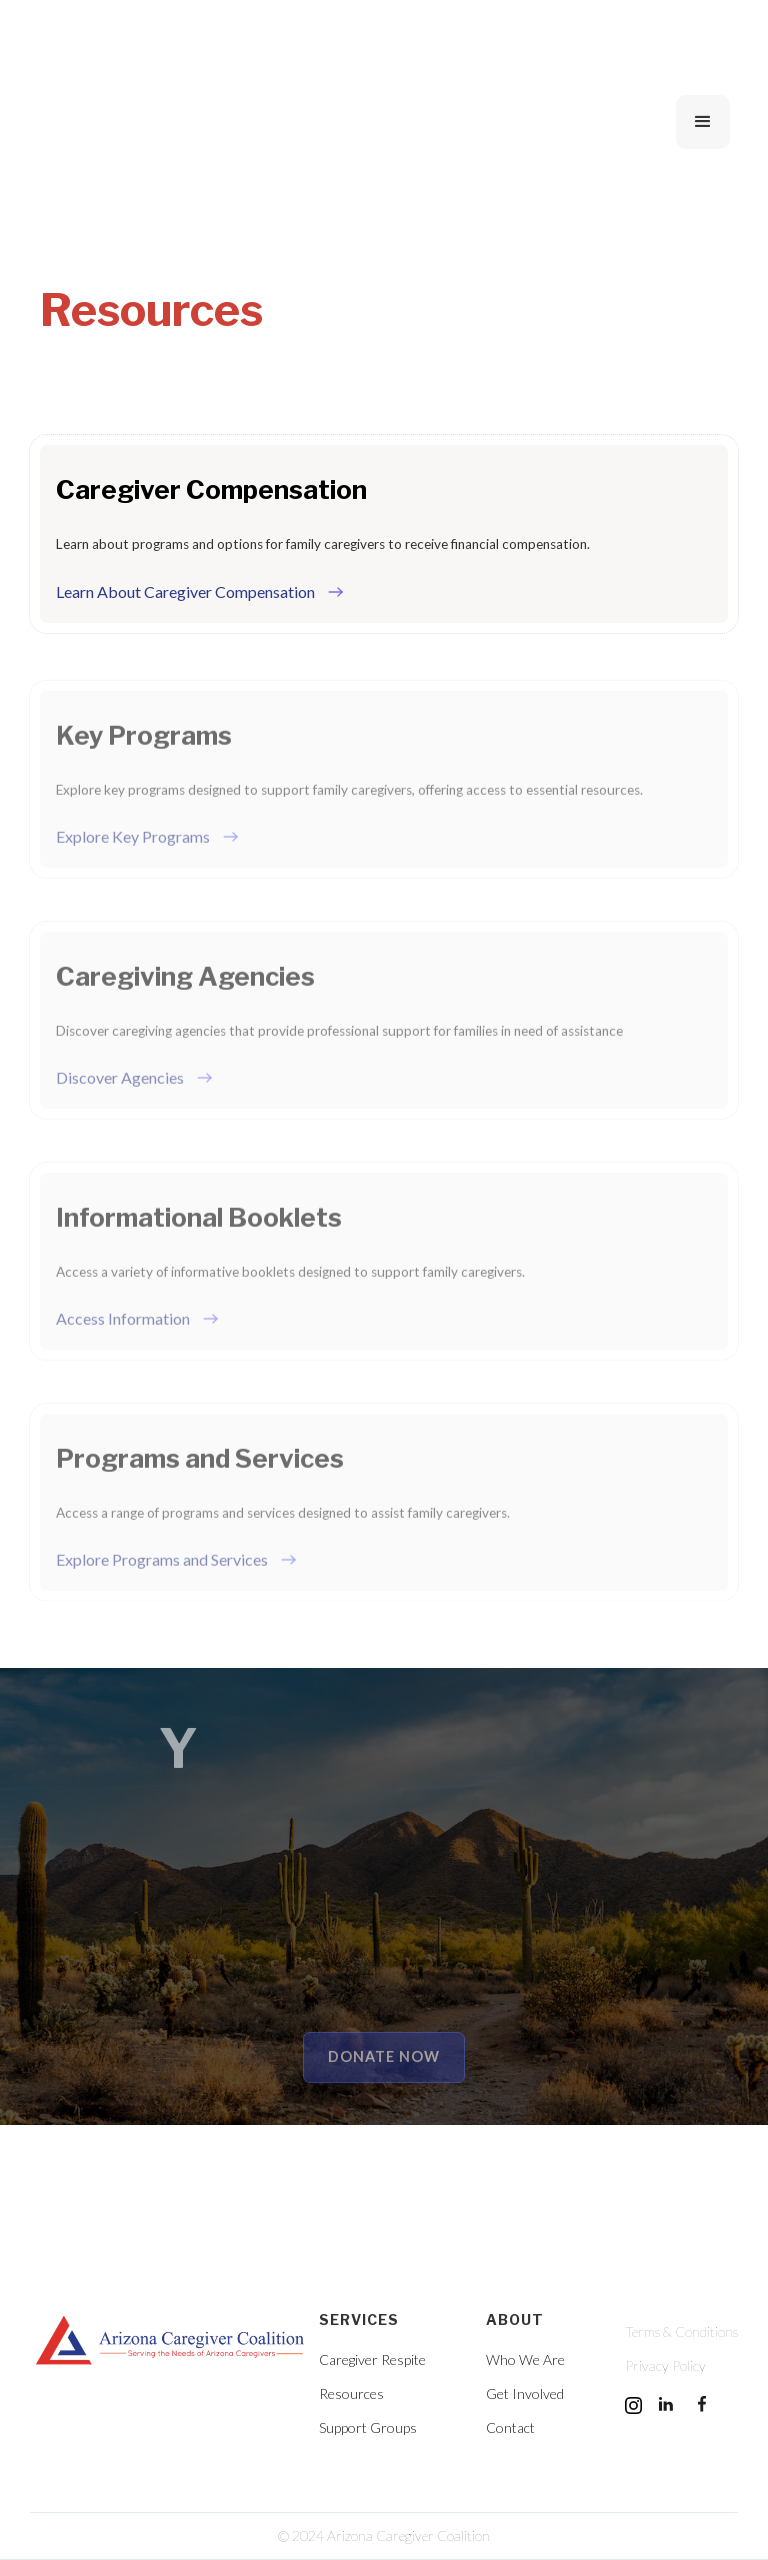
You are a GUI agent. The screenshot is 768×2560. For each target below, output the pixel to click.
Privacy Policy (665, 2366)
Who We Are (525, 2360)
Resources (351, 2394)
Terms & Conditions (681, 2332)
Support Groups (368, 2428)
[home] (188, 122)
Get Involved (525, 2394)
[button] (703, 122)
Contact (510, 2428)
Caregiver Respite (372, 2360)
